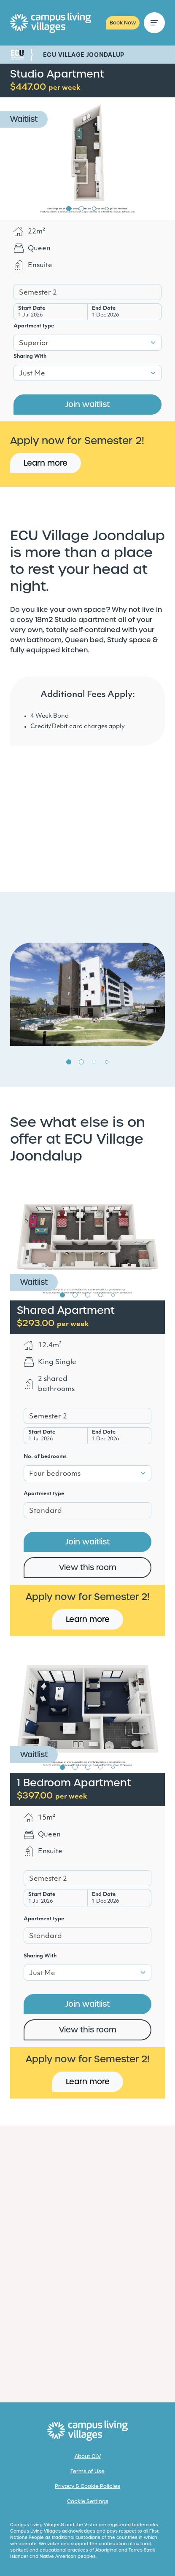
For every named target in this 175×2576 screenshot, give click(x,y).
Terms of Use (87, 2471)
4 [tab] (106, 208)
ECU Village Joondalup (83, 55)
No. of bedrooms (45, 1456)
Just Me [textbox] (32, 373)
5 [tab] (113, 1295)
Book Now (123, 22)
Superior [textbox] (33, 343)
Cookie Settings (87, 2501)
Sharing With (29, 356)
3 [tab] (94, 208)
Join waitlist (87, 404)
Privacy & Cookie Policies (87, 2486)
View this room (87, 1567)
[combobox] (87, 292)
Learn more (45, 463)
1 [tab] (69, 208)
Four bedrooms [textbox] (55, 1474)
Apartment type (33, 326)
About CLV (88, 2456)
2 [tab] (81, 208)
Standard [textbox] (45, 1511)
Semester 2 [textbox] (38, 292)
